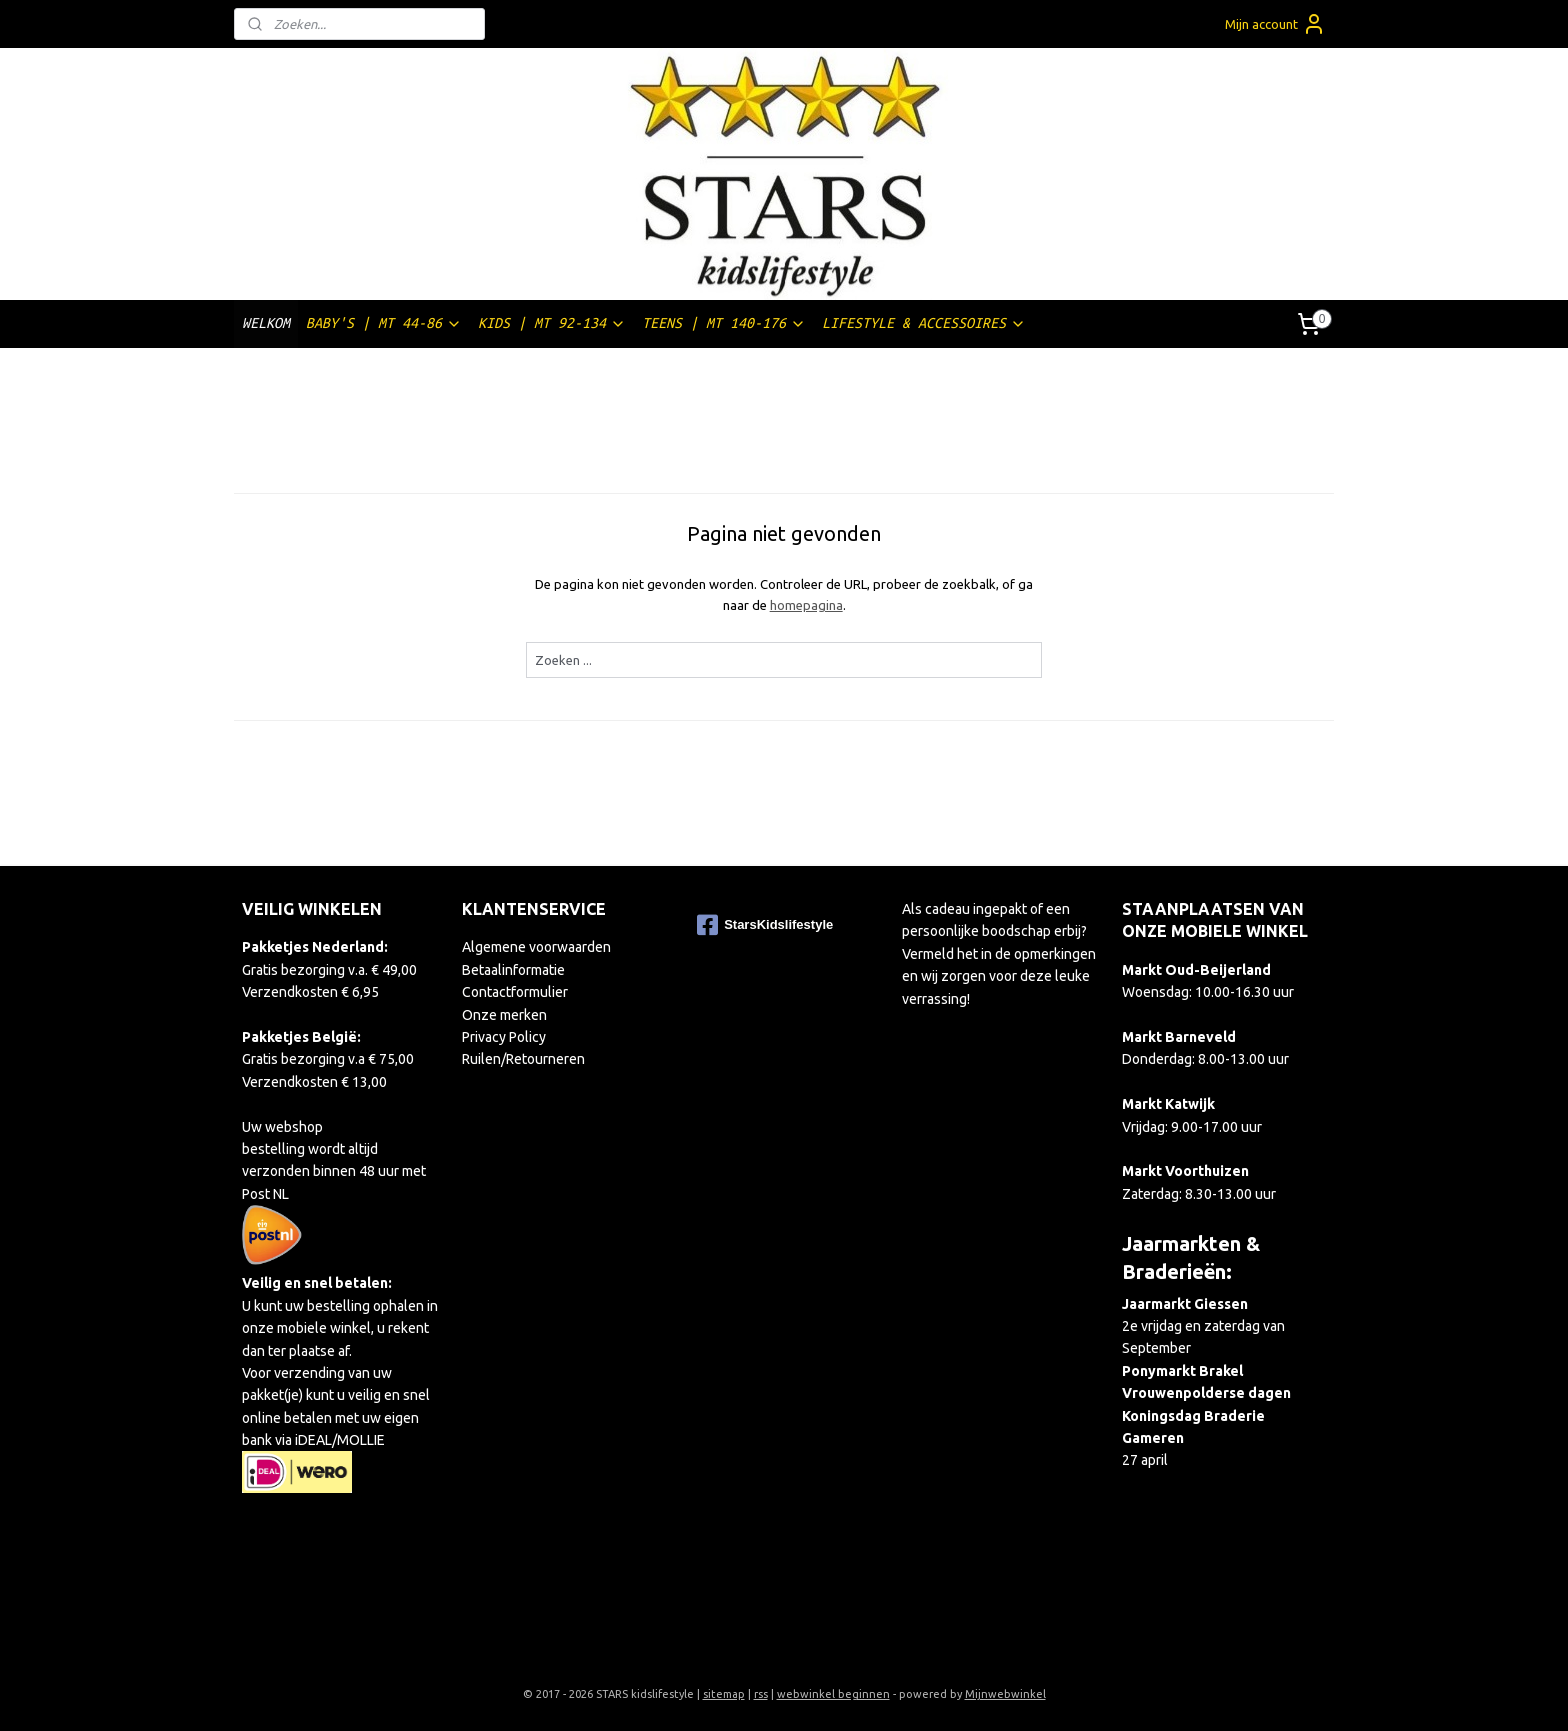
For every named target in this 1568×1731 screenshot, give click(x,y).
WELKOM (266, 323)
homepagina (805, 605)
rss (761, 1694)
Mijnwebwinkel (1005, 1694)
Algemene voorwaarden (536, 947)
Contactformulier (515, 992)
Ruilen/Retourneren (523, 1059)
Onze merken (504, 1015)
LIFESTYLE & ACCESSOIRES (924, 323)
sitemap (724, 1694)
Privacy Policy (504, 1037)
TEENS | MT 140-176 (724, 323)
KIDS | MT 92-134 (552, 323)
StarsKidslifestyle (765, 925)
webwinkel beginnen (833, 1694)
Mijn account (1275, 24)
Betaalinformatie (513, 970)
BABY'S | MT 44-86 (384, 323)
